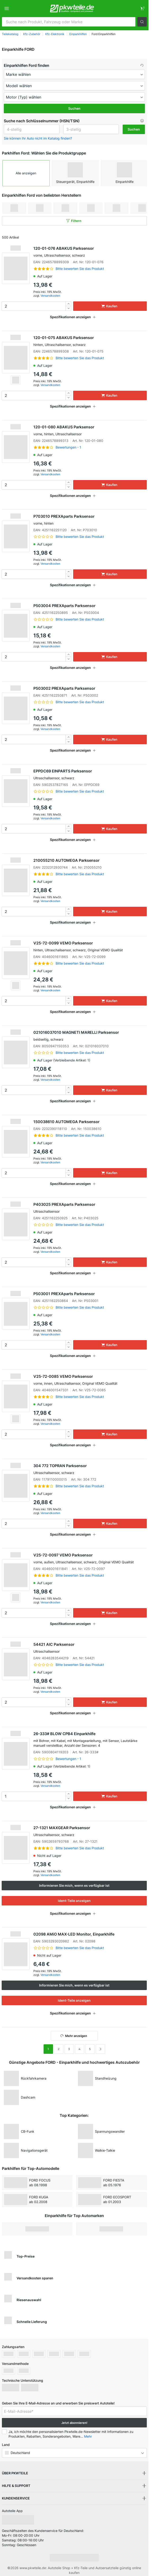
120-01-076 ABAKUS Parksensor (90, 252)
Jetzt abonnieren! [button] (74, 2423)
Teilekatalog (10, 34)
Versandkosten (50, 295)
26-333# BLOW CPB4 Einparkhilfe (90, 1739)
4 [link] (79, 2049)
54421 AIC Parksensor (90, 1648)
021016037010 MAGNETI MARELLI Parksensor (90, 1036)
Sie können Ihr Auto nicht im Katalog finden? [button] (38, 138)
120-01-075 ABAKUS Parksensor (90, 341)
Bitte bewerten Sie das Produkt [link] (80, 269)
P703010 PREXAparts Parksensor (90, 520)
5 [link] (90, 2049)
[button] (142, 22)
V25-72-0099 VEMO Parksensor (90, 946)
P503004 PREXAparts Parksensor (64, 605)
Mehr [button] (88, 2436)
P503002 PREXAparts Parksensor (64, 688)
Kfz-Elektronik (54, 34)
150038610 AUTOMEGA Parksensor (66, 1121)
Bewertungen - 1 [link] (68, 447)
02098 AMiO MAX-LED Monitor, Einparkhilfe (73, 1934)
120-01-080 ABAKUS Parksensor (90, 430)
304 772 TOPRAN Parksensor (90, 1469)
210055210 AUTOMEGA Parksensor (66, 860)
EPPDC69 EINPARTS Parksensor (90, 774)
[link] (142, 8)
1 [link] (48, 2049)
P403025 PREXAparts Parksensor (90, 1208)
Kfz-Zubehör (31, 34)
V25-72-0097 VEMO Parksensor (90, 1559)
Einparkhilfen (78, 34)
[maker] (74, 74)
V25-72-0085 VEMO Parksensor (90, 1380)
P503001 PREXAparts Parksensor (64, 1293)
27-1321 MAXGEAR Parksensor (90, 1831)
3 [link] (69, 2049)
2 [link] (58, 2049)
